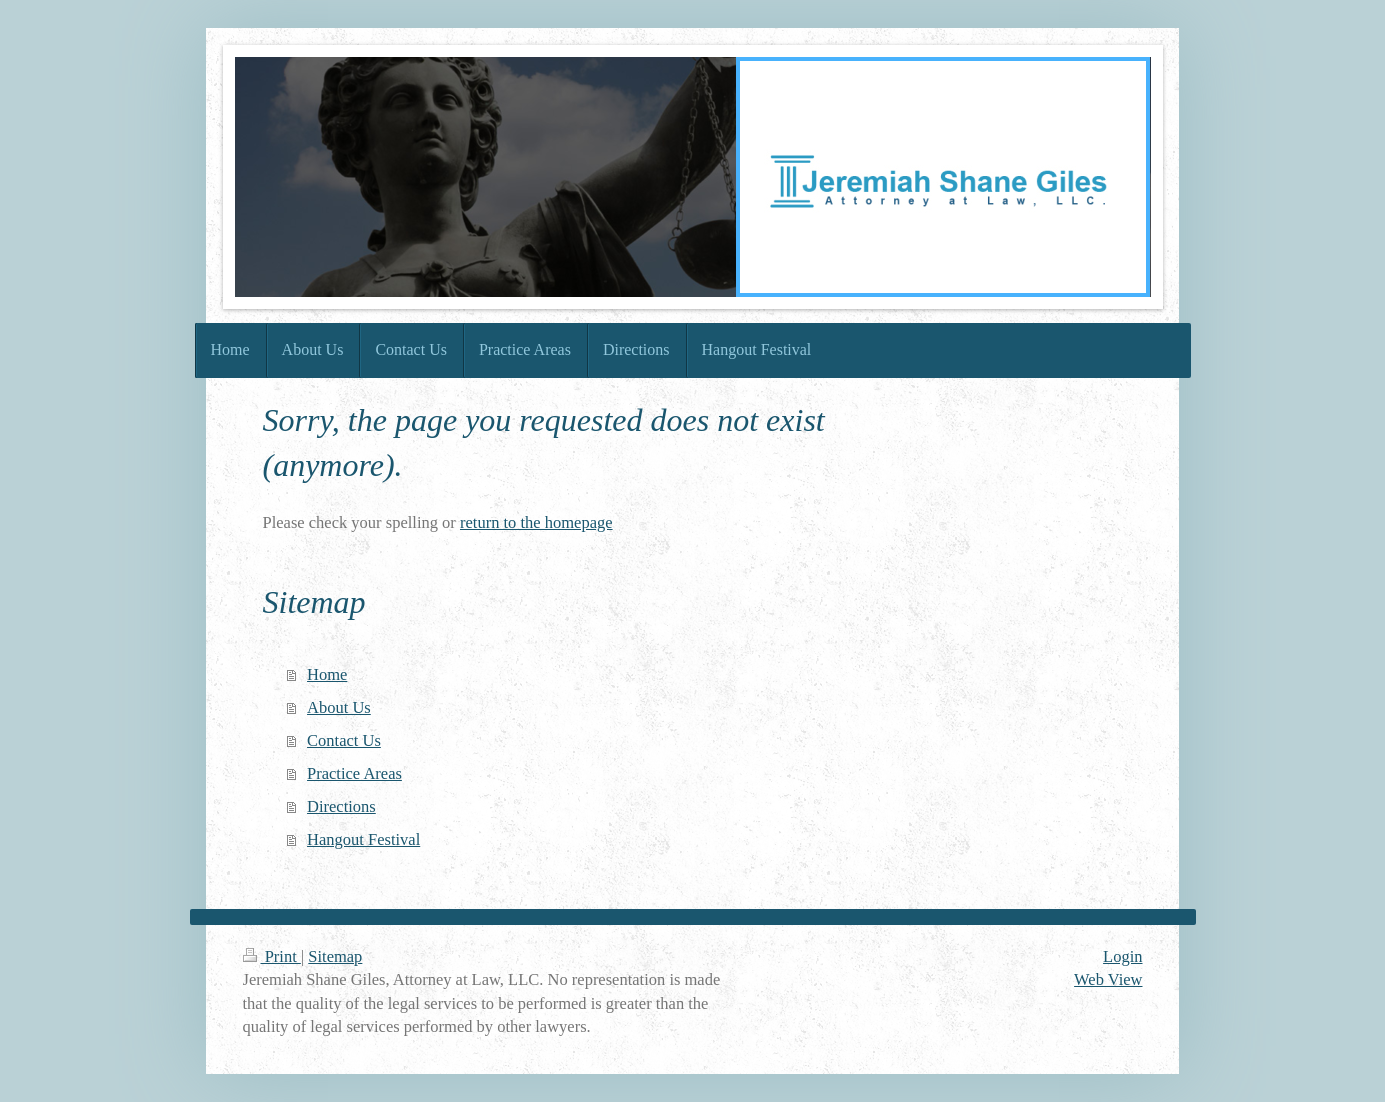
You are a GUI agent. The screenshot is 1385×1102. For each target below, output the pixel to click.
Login (1122, 956)
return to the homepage (536, 522)
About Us (339, 707)
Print (272, 956)
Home (327, 674)
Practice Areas (354, 773)
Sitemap (335, 956)
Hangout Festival (363, 839)
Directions (341, 806)
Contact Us (344, 740)
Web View (1108, 979)
